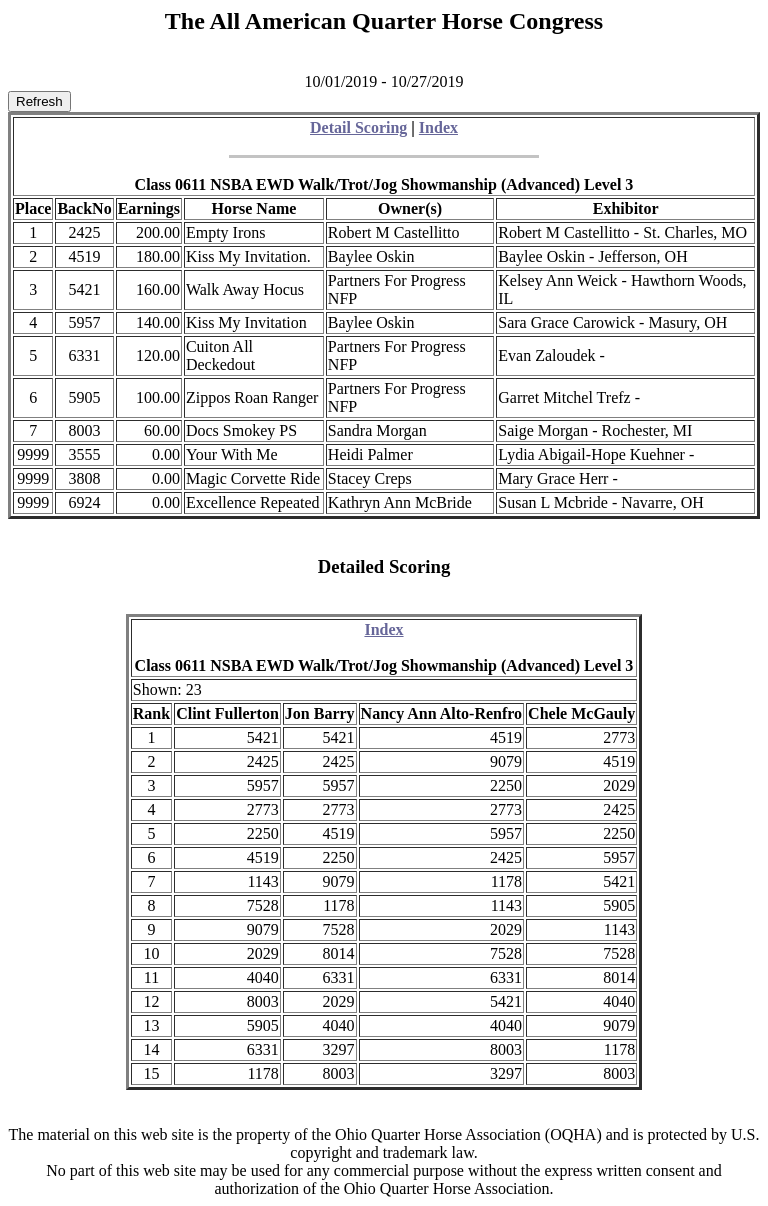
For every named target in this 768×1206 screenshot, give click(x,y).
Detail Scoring (358, 127)
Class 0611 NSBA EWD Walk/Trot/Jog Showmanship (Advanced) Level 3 (384, 184)
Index (438, 127)
